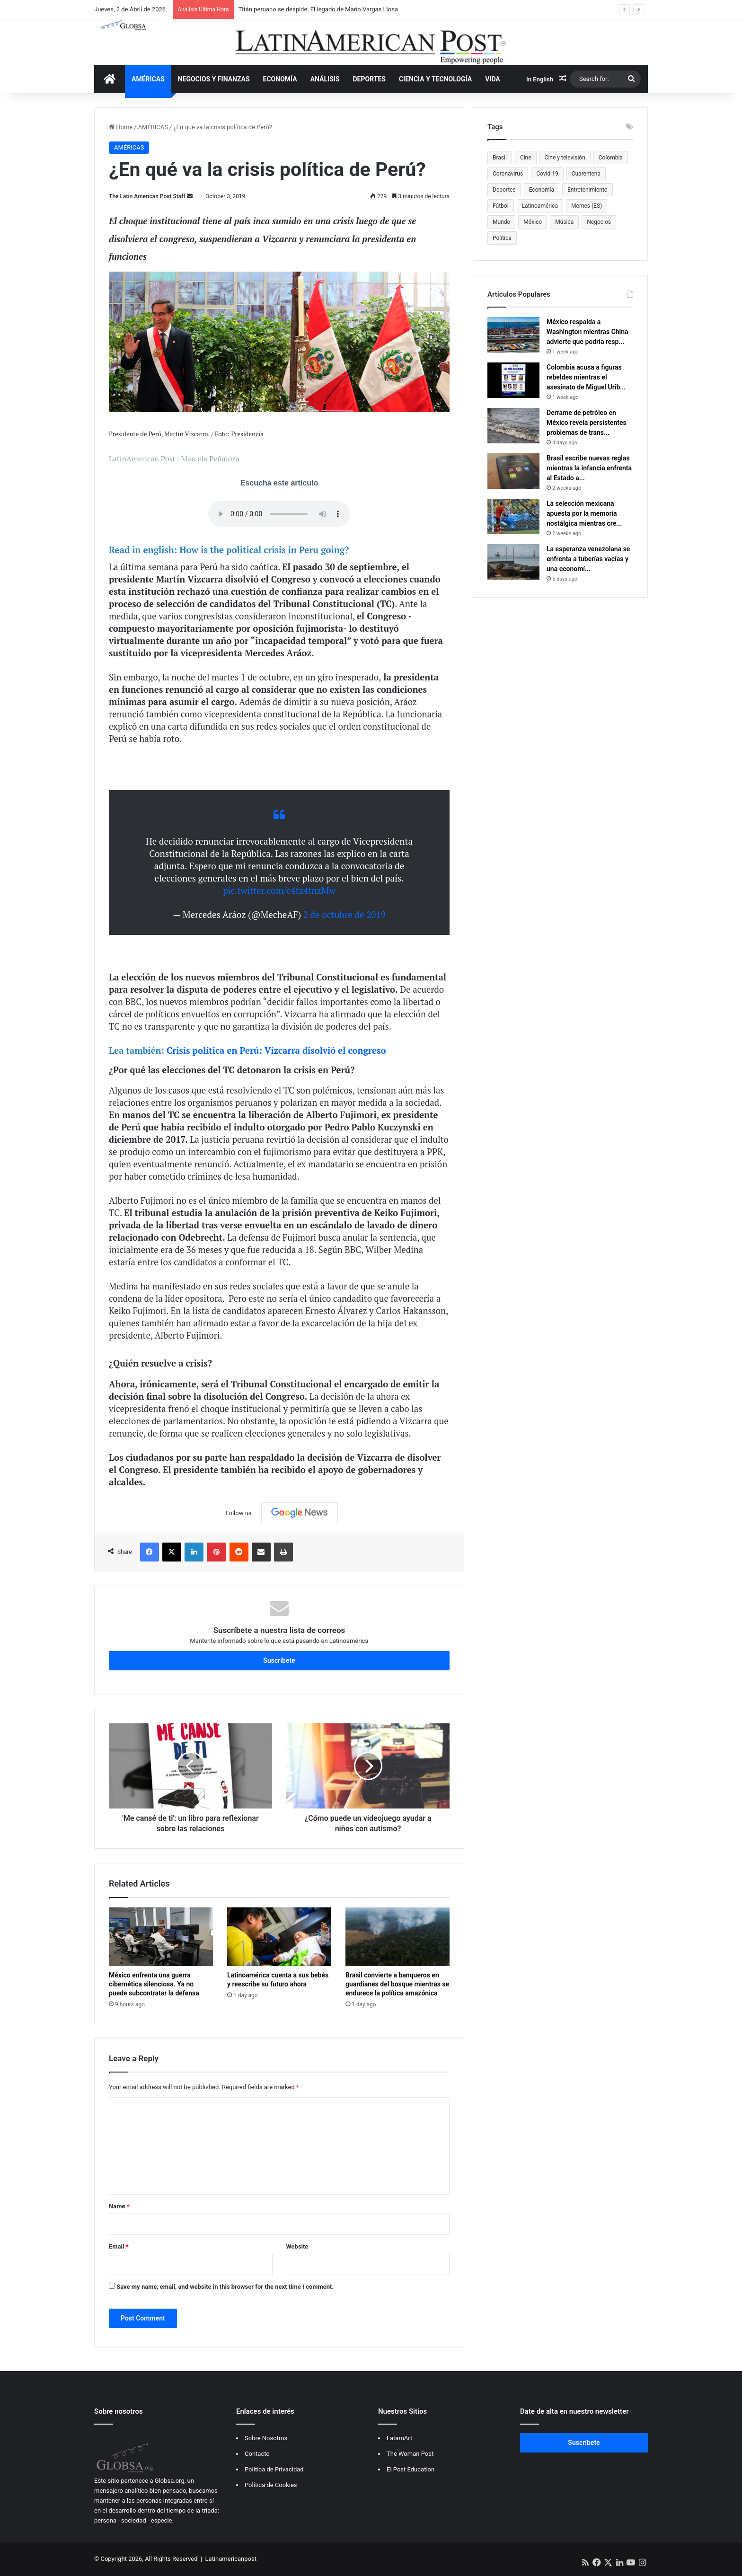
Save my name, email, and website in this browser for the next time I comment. (225, 2286)
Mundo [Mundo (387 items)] (501, 222)
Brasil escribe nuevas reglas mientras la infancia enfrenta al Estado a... (589, 468)
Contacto (257, 2453)
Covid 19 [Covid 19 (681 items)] (547, 173)
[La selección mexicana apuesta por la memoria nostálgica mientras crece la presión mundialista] (513, 516)
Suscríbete (279, 1660)
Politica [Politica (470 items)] (502, 238)
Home (120, 127)
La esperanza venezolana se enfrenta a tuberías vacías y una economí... (588, 559)
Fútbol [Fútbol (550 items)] (501, 206)
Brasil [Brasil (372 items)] (500, 157)
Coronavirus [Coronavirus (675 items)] (508, 173)
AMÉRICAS (148, 79)
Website (297, 2246)
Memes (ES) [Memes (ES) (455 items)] (586, 206)
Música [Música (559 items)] (564, 222)
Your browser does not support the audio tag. (279, 514)
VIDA (492, 79)
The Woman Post (410, 2453)
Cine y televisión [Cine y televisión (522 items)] (565, 157)
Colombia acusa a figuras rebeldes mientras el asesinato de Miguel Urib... (586, 377)
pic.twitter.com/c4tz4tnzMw (279, 890)
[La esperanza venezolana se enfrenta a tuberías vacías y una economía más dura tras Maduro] (513, 562)
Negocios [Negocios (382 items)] (599, 222)
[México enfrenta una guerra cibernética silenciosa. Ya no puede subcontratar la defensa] (161, 1936)
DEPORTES (369, 79)
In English (539, 79)
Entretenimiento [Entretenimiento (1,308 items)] (587, 189)
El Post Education (410, 2469)
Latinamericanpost (230, 2558)
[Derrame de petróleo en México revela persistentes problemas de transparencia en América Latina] (513, 425)
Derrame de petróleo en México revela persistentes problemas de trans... (587, 422)
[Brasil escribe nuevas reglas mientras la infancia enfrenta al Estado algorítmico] (513, 471)
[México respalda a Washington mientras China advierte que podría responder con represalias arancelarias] (513, 335)
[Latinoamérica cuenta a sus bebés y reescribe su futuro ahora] (279, 1936)
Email (119, 2246)
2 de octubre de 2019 (344, 914)
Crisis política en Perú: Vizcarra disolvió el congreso (276, 1050)
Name (119, 2206)
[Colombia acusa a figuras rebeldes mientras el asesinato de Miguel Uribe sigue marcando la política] (513, 380)
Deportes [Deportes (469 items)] (504, 189)
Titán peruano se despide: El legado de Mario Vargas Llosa (318, 9)
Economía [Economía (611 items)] (541, 189)
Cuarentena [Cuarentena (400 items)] (586, 173)
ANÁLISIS (325, 79)
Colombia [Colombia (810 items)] (611, 157)
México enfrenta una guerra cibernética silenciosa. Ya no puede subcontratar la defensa (154, 1984)
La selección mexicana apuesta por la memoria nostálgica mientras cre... (584, 513)
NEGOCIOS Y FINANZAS (214, 79)
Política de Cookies (271, 2484)
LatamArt (399, 2438)
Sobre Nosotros (266, 2438)
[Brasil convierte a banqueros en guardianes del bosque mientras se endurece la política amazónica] (397, 1936)
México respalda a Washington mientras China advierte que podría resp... (587, 331)
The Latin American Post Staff (147, 196)
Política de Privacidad (274, 2469)
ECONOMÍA (280, 79)
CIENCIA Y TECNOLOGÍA (435, 79)
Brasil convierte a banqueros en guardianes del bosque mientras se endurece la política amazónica (397, 1984)
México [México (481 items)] (532, 222)
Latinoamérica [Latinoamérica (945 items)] (540, 206)
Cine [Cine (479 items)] (525, 157)
